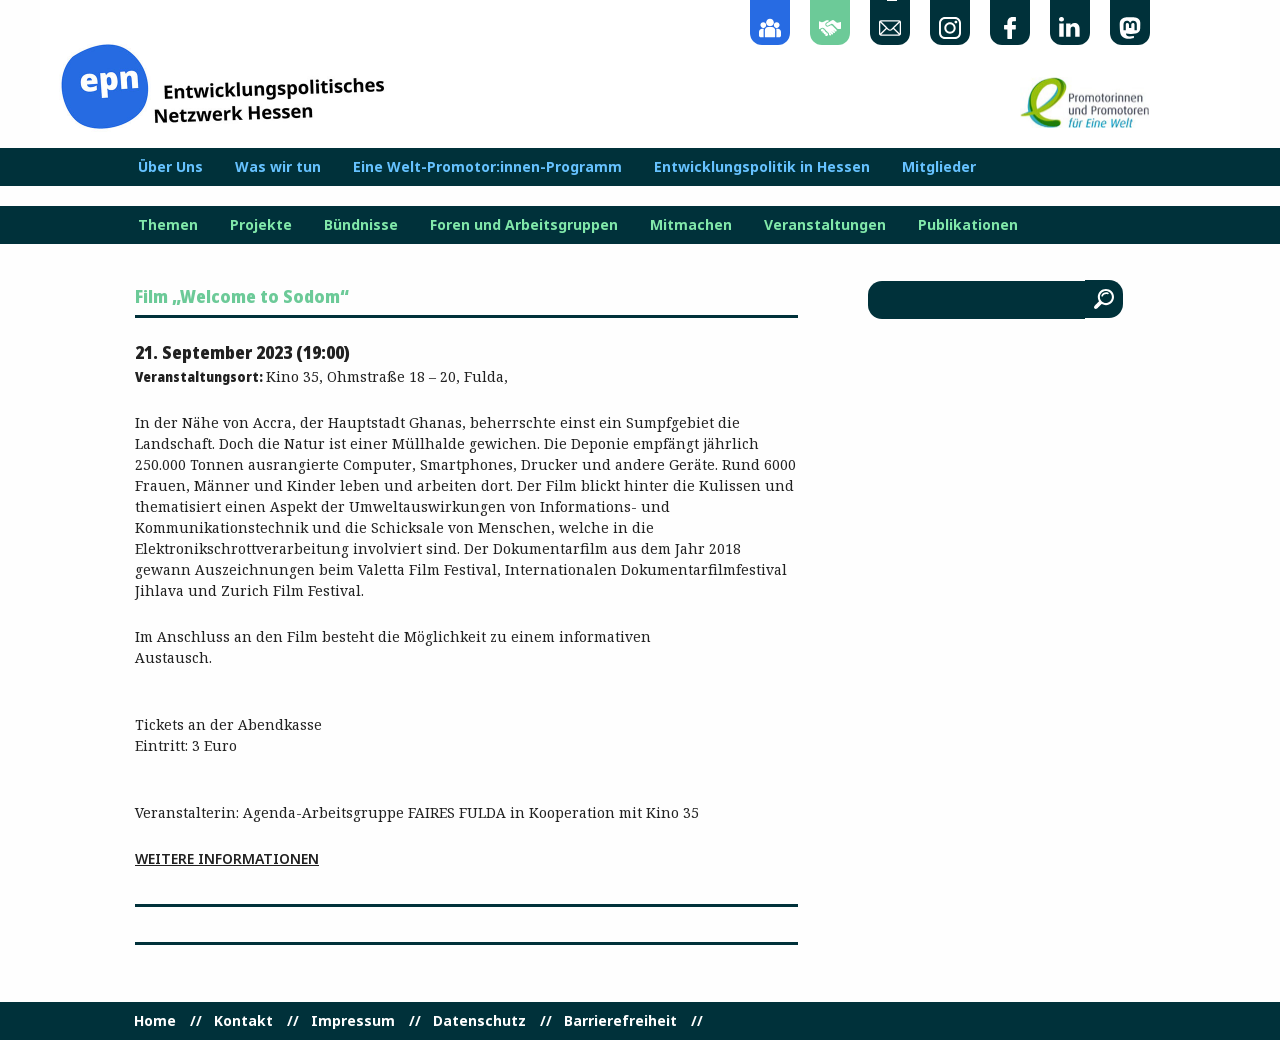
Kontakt (243, 1021)
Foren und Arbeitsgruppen (524, 225)
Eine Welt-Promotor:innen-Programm (487, 167)
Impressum (353, 1021)
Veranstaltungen (825, 225)
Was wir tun (278, 167)
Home (155, 1021)
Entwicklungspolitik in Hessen (762, 167)
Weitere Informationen (227, 858)
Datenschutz (479, 1021)
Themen (168, 225)
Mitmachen (691, 225)
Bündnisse (361, 225)
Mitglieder (939, 167)
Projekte (261, 225)
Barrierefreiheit (620, 1021)
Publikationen (968, 225)
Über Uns (170, 167)
